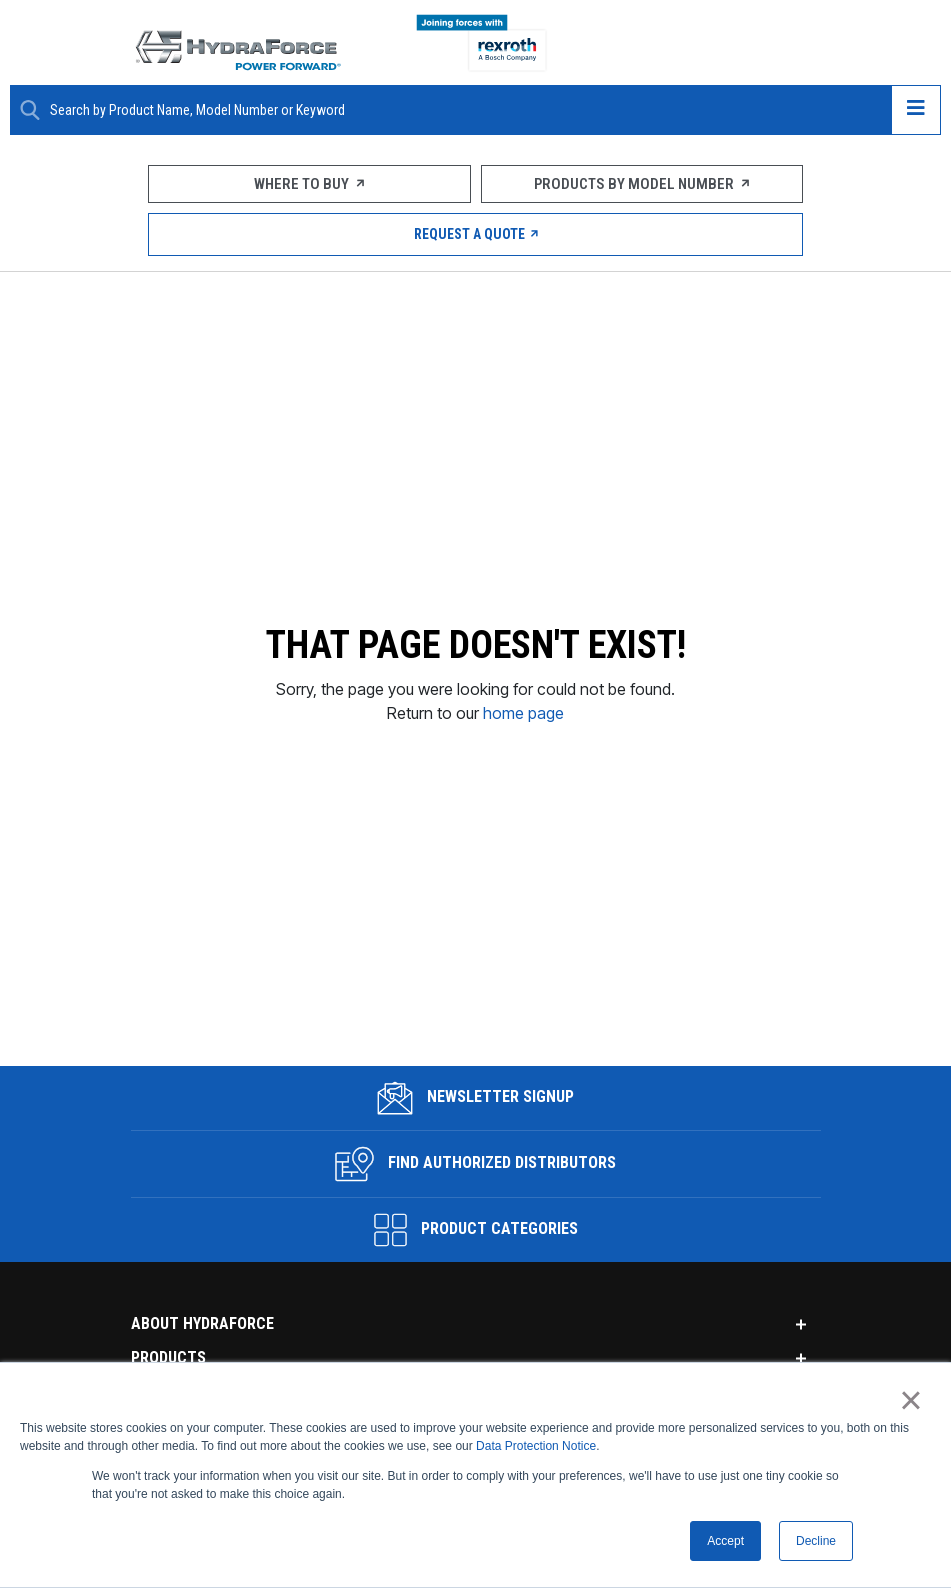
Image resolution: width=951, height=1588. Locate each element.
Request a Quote (475, 234)
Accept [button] (725, 1541)
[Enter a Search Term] (463, 110)
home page (523, 703)
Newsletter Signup (475, 1078)
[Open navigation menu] (916, 110)
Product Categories (476, 1210)
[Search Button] (30, 110)
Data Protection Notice (536, 1446)
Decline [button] (816, 1541)
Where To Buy (309, 184)
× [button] (910, 1400)
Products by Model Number (641, 184)
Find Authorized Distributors (475, 1144)
